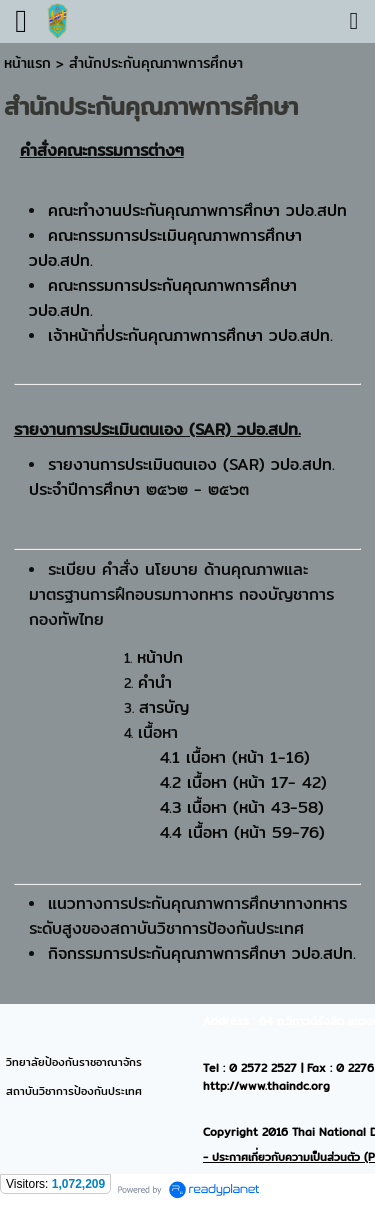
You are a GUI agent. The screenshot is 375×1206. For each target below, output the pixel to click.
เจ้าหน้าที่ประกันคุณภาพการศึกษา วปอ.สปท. (190, 335)
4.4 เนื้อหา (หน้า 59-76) (242, 832)
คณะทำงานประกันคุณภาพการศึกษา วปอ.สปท (197, 210)
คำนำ (155, 682)
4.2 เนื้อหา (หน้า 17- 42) (243, 782)
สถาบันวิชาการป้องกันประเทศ (74, 1091)
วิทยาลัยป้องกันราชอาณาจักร (74, 1062)
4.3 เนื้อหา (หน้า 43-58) (242, 807)
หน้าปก (160, 657)
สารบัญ (164, 707)
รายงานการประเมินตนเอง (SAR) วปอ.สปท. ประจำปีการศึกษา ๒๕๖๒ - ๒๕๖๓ (182, 477)
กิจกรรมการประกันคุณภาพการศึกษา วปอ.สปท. (202, 953)
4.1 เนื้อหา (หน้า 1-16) (235, 757)
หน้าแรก (27, 63)
